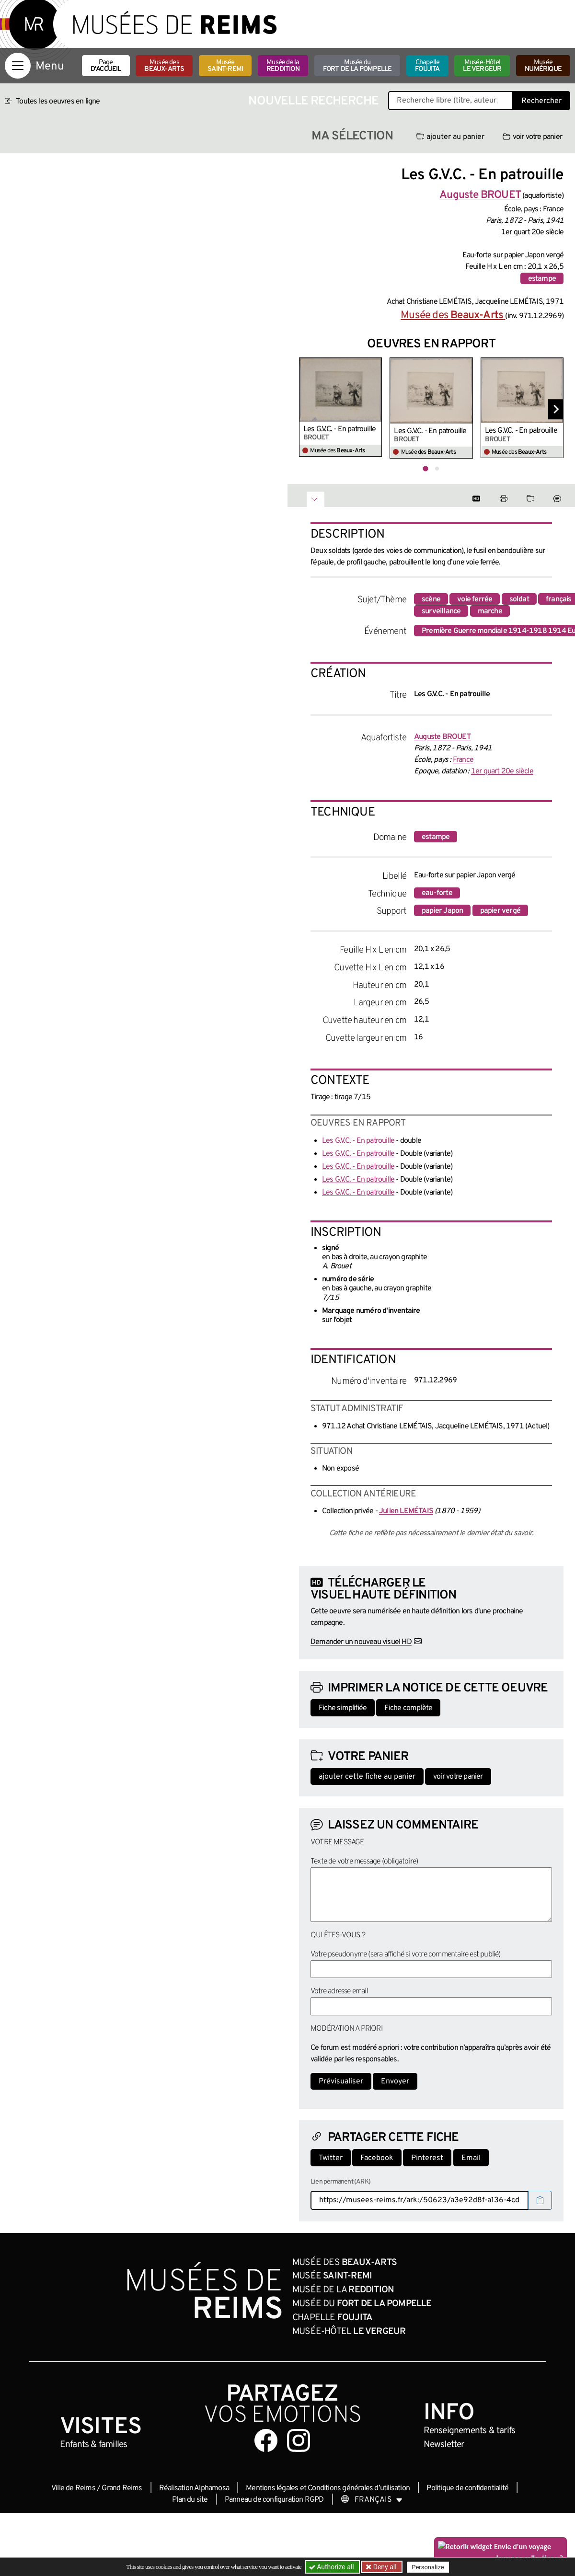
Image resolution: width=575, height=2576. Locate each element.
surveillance (441, 611)
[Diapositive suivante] (556, 409)
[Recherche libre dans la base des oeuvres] (450, 100)
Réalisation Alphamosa (194, 2488)
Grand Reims (122, 2488)
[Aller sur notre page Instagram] (298, 2440)
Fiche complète (408, 1708)
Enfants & (93, 2444)
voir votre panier (532, 137)
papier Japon (442, 911)
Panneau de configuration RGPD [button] (274, 2500)
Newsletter (444, 2444)
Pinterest (427, 2158)
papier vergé (500, 911)
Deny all (383, 2567)
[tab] (425, 469)
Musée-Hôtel (482, 66)
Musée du (357, 66)
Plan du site (189, 2500)
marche (490, 611)
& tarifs (470, 2431)
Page (106, 66)
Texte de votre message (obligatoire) (364, 1861)
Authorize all (332, 2567)
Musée (225, 66)
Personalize (428, 2567)
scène (431, 599)
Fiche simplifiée (343, 1708)
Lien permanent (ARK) (340, 2182)
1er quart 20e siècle (502, 771)
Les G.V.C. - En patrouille (339, 429)
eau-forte (437, 893)
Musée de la (282, 66)
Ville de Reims (73, 2488)
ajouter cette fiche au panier (367, 1777)
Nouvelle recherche (313, 101)
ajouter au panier (450, 137)
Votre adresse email (339, 1991)
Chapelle (427, 66)
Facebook (376, 2158)
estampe (542, 279)
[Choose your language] (372, 2500)
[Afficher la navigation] (18, 66)
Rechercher (541, 101)
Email (471, 2158)
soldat (519, 599)
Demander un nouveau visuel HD (361, 1642)
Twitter (331, 2158)
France (463, 760)
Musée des (164, 66)
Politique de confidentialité (467, 2488)
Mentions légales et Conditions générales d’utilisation (328, 2488)
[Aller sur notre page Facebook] (265, 2440)
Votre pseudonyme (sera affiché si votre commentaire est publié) (405, 1954)
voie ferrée (474, 599)
